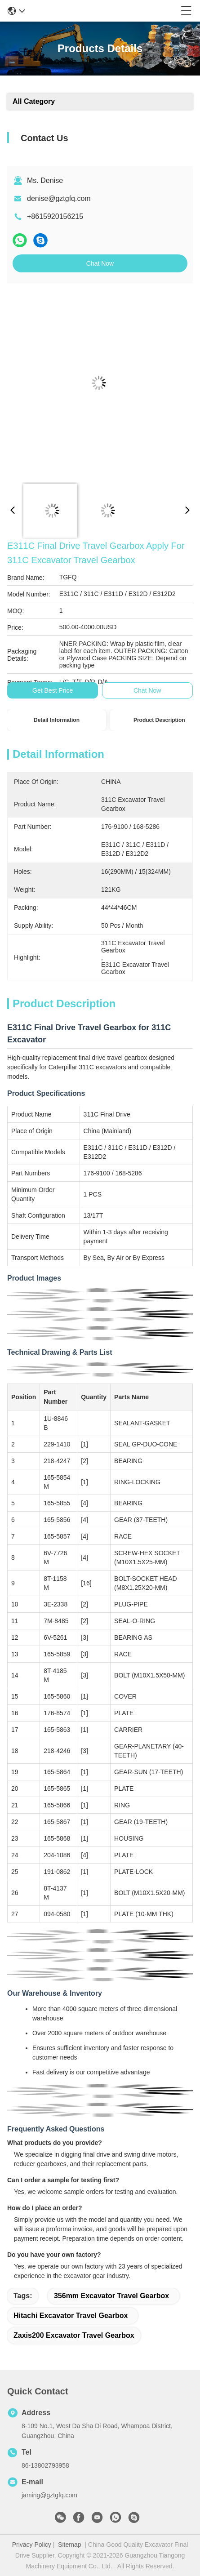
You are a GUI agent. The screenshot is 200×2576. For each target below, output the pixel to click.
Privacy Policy (31, 2544)
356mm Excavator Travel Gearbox (111, 2296)
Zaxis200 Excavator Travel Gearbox (73, 2335)
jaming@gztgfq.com (49, 2495)
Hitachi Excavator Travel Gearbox (70, 2315)
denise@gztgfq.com (59, 198)
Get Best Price (52, 690)
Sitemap (69, 2544)
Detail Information (57, 720)
